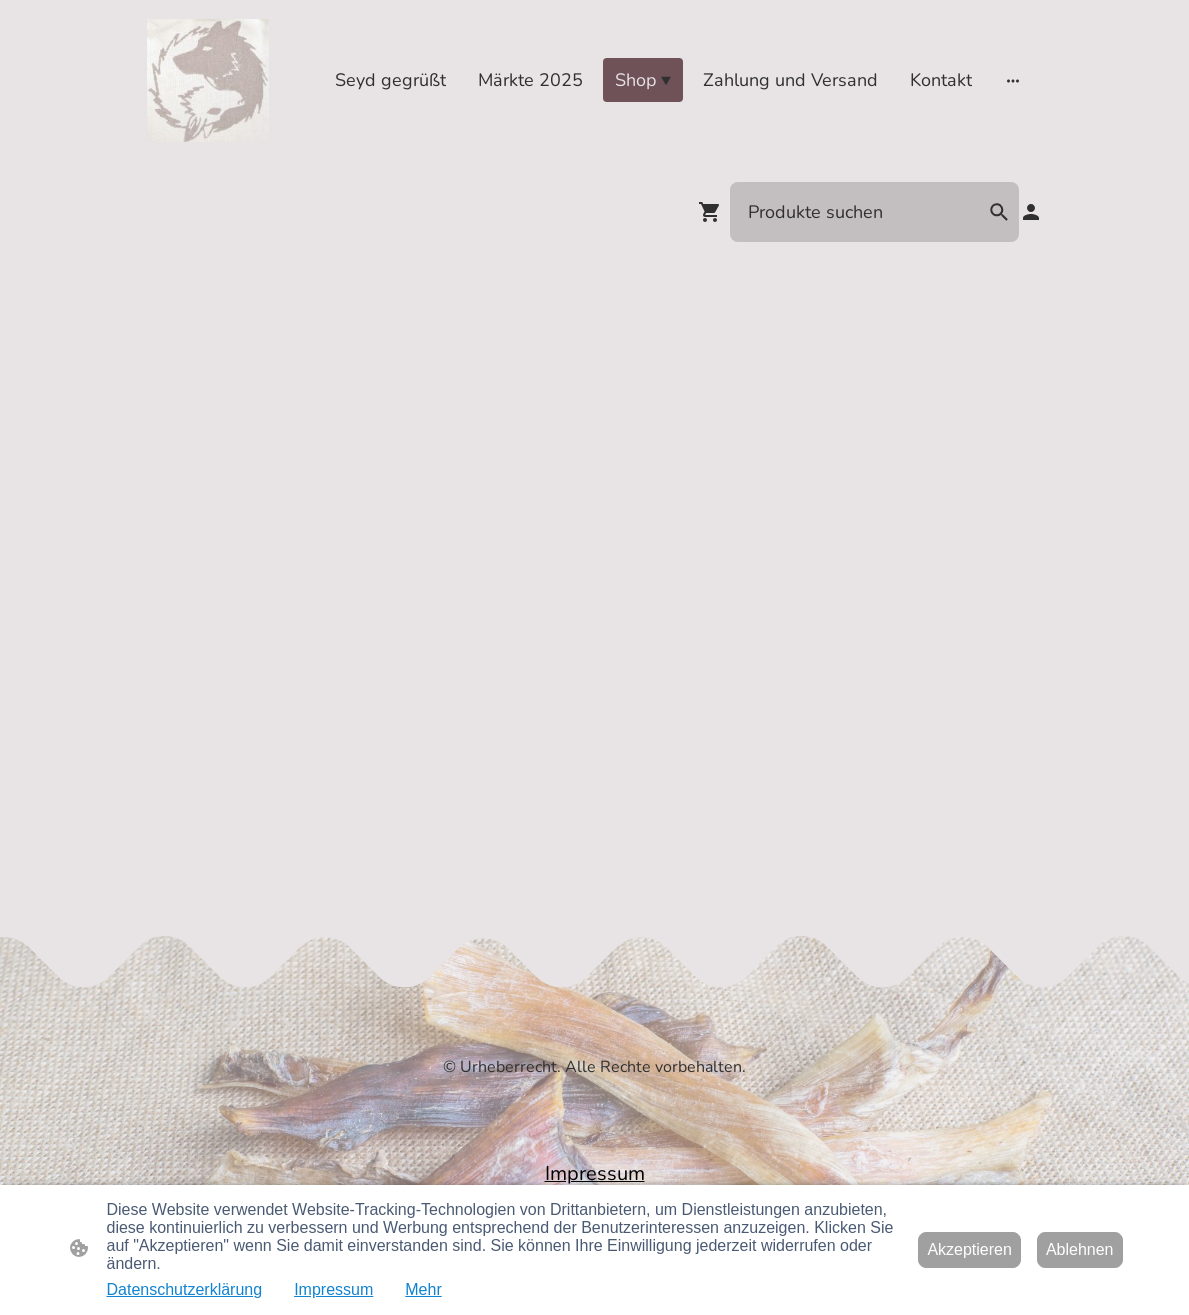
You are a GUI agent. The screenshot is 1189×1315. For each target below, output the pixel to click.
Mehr (423, 1289)
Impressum (333, 1289)
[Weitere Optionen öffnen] (1013, 80)
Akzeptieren (969, 1249)
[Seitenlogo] (208, 80)
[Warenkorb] (714, 212)
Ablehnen (1080, 1249)
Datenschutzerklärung (185, 1289)
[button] (999, 212)
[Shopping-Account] (1031, 212)
